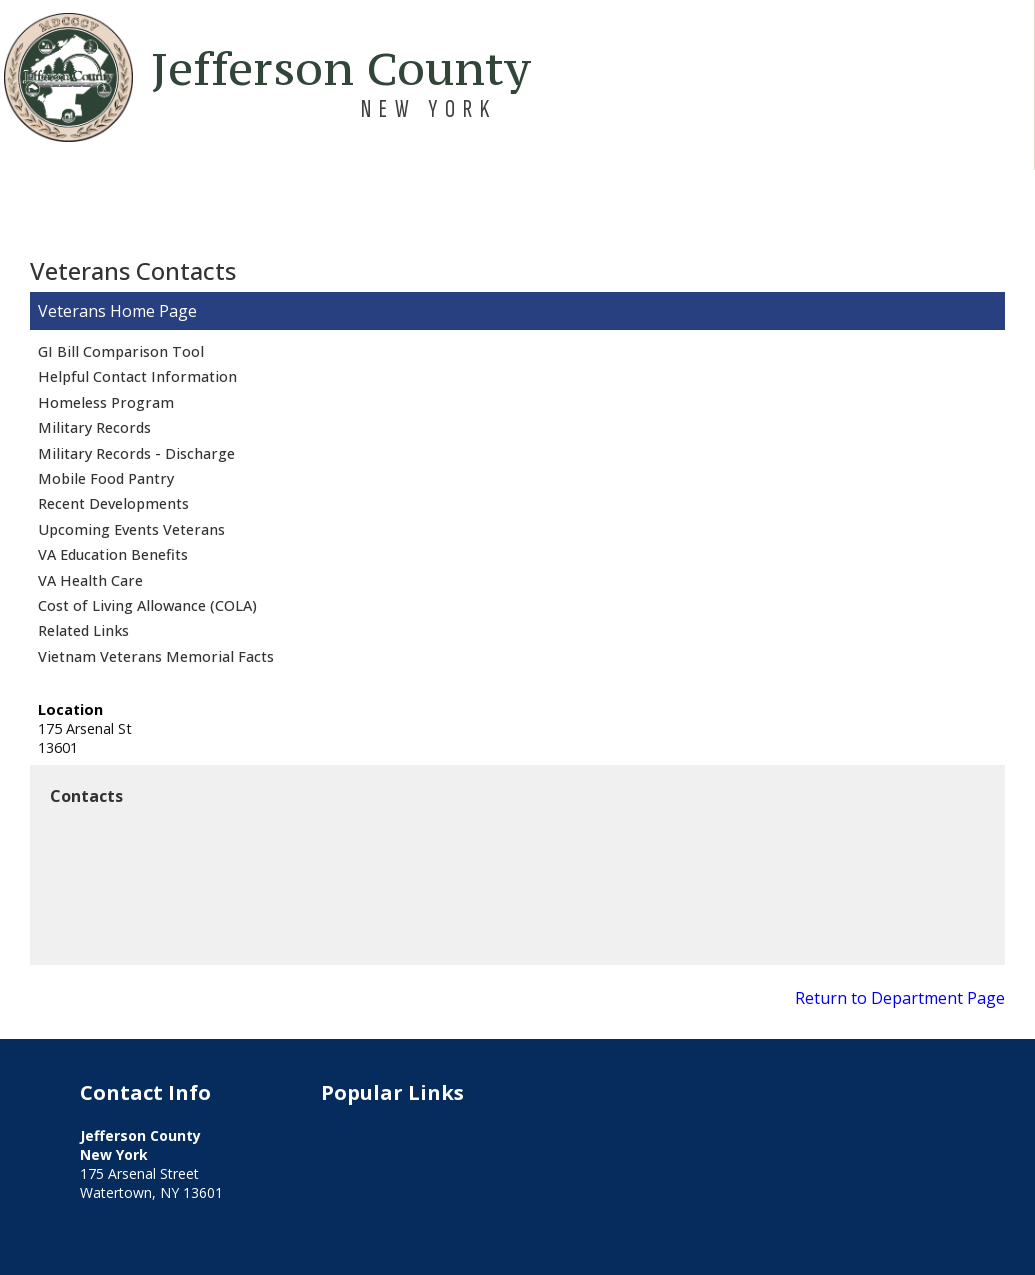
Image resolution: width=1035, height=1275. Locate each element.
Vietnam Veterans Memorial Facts (156, 656)
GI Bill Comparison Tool (121, 351)
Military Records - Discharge (136, 453)
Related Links (83, 630)
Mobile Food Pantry (106, 478)
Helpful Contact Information (137, 376)
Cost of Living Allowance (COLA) (147, 605)
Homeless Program (106, 402)
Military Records (94, 427)
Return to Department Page (900, 998)
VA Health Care (90, 580)
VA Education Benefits (113, 554)
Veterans (72, 311)
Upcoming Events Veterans (131, 529)
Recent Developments (113, 503)
